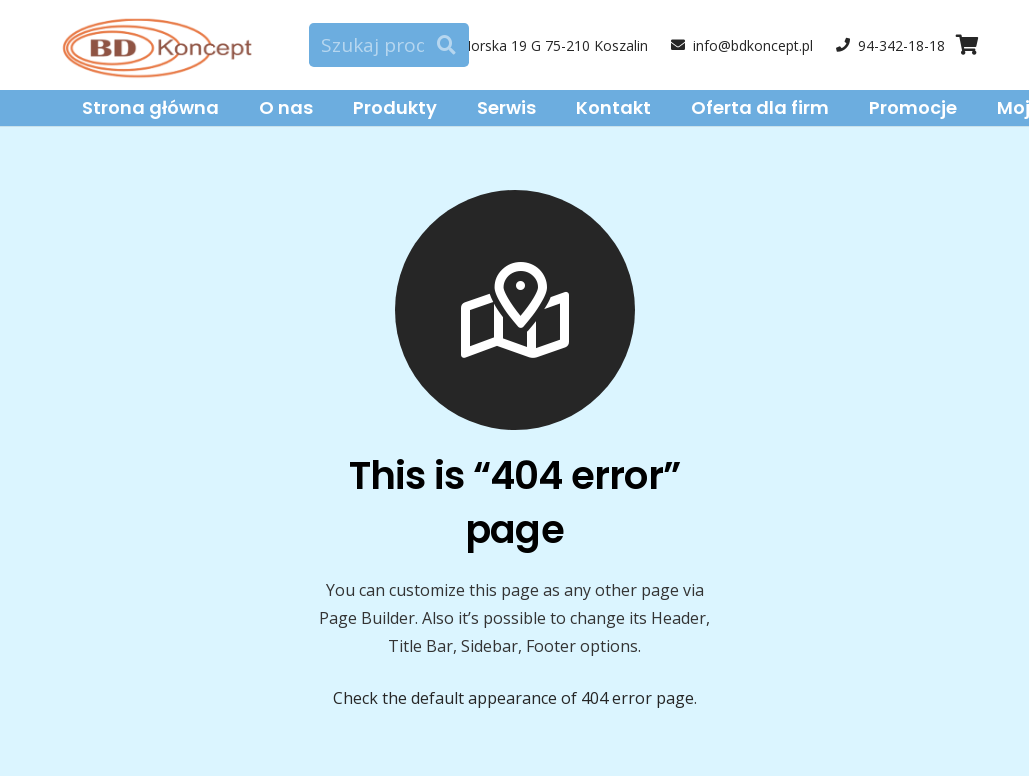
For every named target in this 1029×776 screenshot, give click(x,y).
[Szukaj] (446, 45)
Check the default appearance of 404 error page (513, 698)
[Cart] (967, 45)
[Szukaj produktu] (389, 45)
